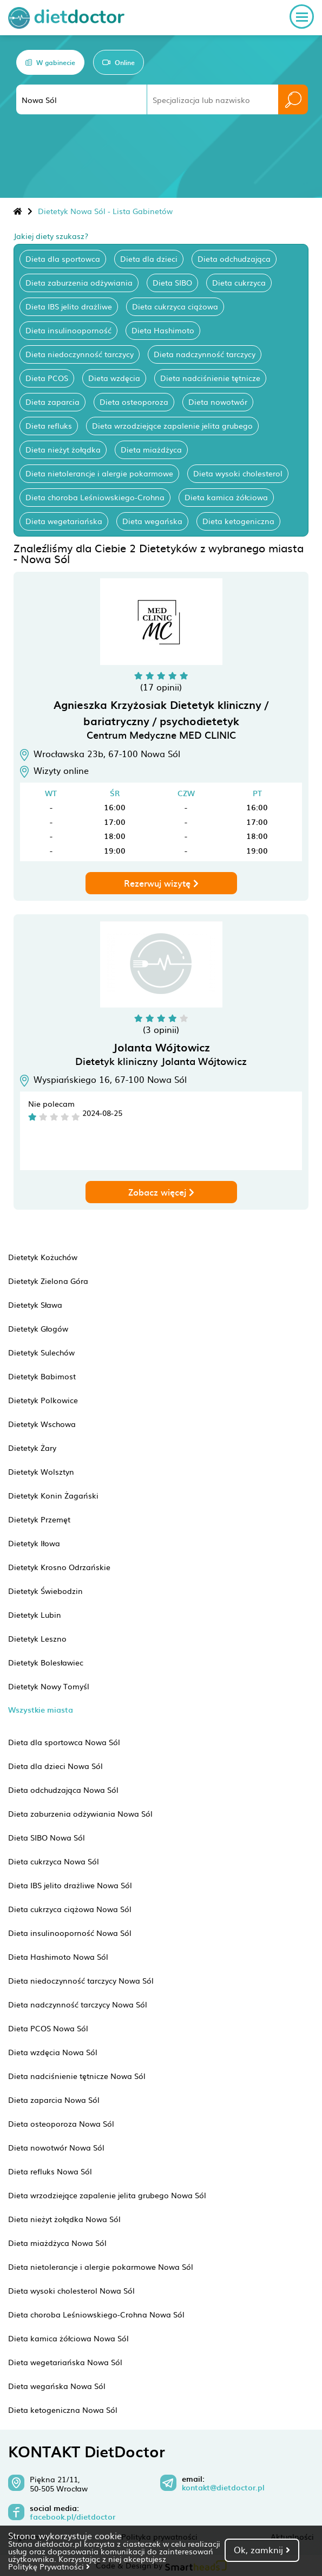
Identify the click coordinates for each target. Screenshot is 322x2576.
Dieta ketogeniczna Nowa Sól (62, 2409)
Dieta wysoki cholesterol (237, 473)
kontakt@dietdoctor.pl (223, 2487)
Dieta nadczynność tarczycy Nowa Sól (77, 2004)
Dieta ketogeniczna (238, 520)
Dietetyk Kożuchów (42, 1256)
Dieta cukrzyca (239, 282)
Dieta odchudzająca (234, 258)
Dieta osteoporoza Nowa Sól (61, 2123)
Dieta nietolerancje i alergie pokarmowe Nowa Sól (100, 2266)
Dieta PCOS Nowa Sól (48, 2028)
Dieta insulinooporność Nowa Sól (70, 1932)
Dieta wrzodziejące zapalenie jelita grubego (172, 425)
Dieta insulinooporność (68, 330)
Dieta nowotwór (217, 401)
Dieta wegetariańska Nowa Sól (65, 2362)
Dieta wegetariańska (63, 520)
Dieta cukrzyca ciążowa (175, 306)
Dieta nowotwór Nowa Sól (56, 2147)
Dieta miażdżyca (151, 449)
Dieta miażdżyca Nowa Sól (57, 2242)
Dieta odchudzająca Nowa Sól (63, 1789)
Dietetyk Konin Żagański (53, 1495)
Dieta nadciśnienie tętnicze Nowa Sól (77, 2075)
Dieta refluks (48, 425)
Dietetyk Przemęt (39, 1519)
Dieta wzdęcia (114, 377)
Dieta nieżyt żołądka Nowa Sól (64, 2218)
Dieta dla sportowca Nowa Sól (64, 1741)
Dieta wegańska (152, 520)
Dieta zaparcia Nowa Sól (54, 2099)
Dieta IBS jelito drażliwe (68, 306)
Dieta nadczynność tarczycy (204, 353)
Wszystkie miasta (40, 1709)
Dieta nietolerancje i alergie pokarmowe (99, 473)
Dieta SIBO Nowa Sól (46, 1837)
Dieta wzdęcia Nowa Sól (52, 2051)
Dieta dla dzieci (149, 258)
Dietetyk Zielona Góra (48, 1280)
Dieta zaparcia (52, 401)
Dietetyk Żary (32, 1447)
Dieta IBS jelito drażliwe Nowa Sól (70, 1885)
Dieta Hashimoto (163, 330)
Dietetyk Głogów (38, 1328)
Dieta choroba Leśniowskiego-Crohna (95, 497)
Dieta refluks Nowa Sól (50, 2171)
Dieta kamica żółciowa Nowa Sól (68, 2338)
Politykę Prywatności (49, 2566)
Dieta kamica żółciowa (226, 497)
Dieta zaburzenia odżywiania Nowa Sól (80, 1813)
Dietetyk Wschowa (42, 1423)
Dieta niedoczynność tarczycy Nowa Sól (81, 1980)
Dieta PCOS (46, 377)
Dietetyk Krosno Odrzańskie (59, 1566)
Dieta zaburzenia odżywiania (79, 282)
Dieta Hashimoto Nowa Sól (58, 1956)
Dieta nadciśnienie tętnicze (210, 377)
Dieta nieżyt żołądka (63, 449)
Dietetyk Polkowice (43, 1399)
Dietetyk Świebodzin (45, 1590)
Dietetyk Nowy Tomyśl (48, 1686)
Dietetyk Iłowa (34, 1543)
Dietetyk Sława (35, 1304)
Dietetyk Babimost (42, 1376)
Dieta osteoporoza (134, 401)
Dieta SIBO (172, 282)
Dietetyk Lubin (34, 1614)
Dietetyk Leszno (37, 1638)
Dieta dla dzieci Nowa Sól (55, 1765)
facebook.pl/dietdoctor (72, 2517)
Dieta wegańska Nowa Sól (57, 2385)
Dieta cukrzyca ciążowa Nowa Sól (70, 1908)
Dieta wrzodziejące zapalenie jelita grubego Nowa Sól (107, 2195)
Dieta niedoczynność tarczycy (79, 353)
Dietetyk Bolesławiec (45, 1662)
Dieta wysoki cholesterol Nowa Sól (71, 2290)
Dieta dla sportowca (62, 258)
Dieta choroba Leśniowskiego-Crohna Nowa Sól (96, 2314)
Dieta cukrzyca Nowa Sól (53, 1861)
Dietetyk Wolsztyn (41, 1471)
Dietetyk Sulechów (41, 1352)
